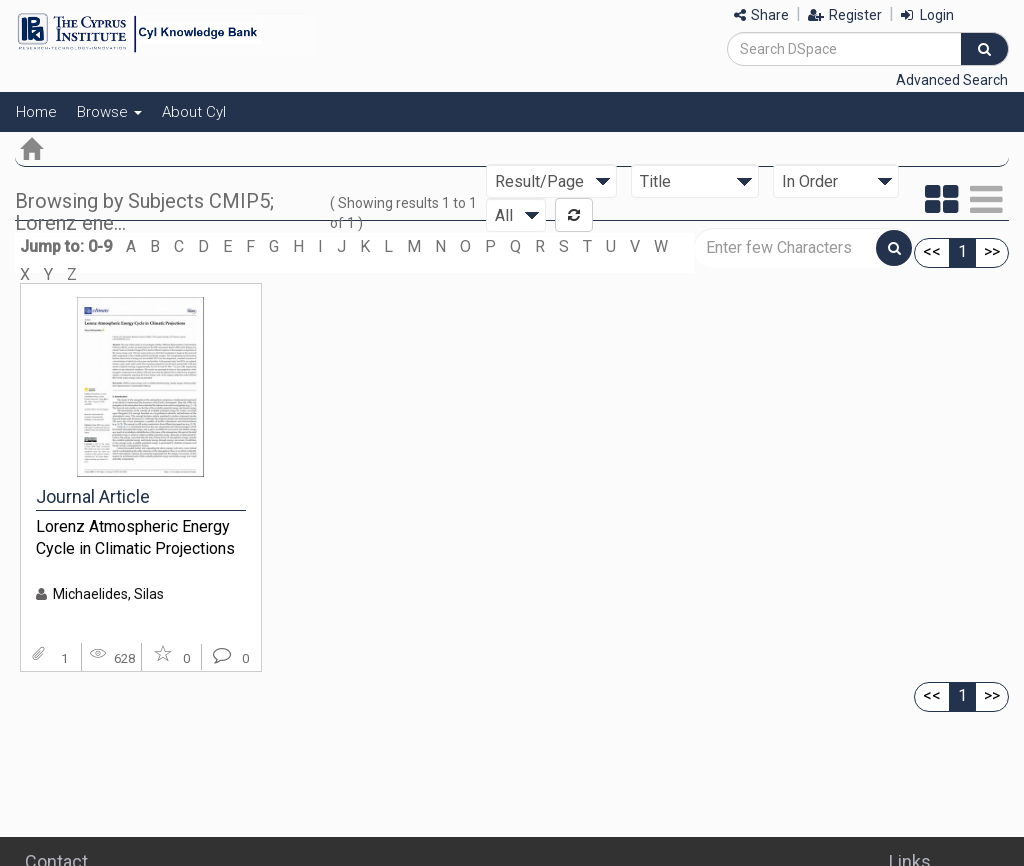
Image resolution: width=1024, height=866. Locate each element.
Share (761, 15)
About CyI (194, 112)
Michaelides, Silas (108, 594)
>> (992, 251)
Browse (109, 112)
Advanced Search (952, 80)
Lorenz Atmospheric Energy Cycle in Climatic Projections (135, 538)
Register (845, 15)
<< (932, 251)
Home (36, 112)
